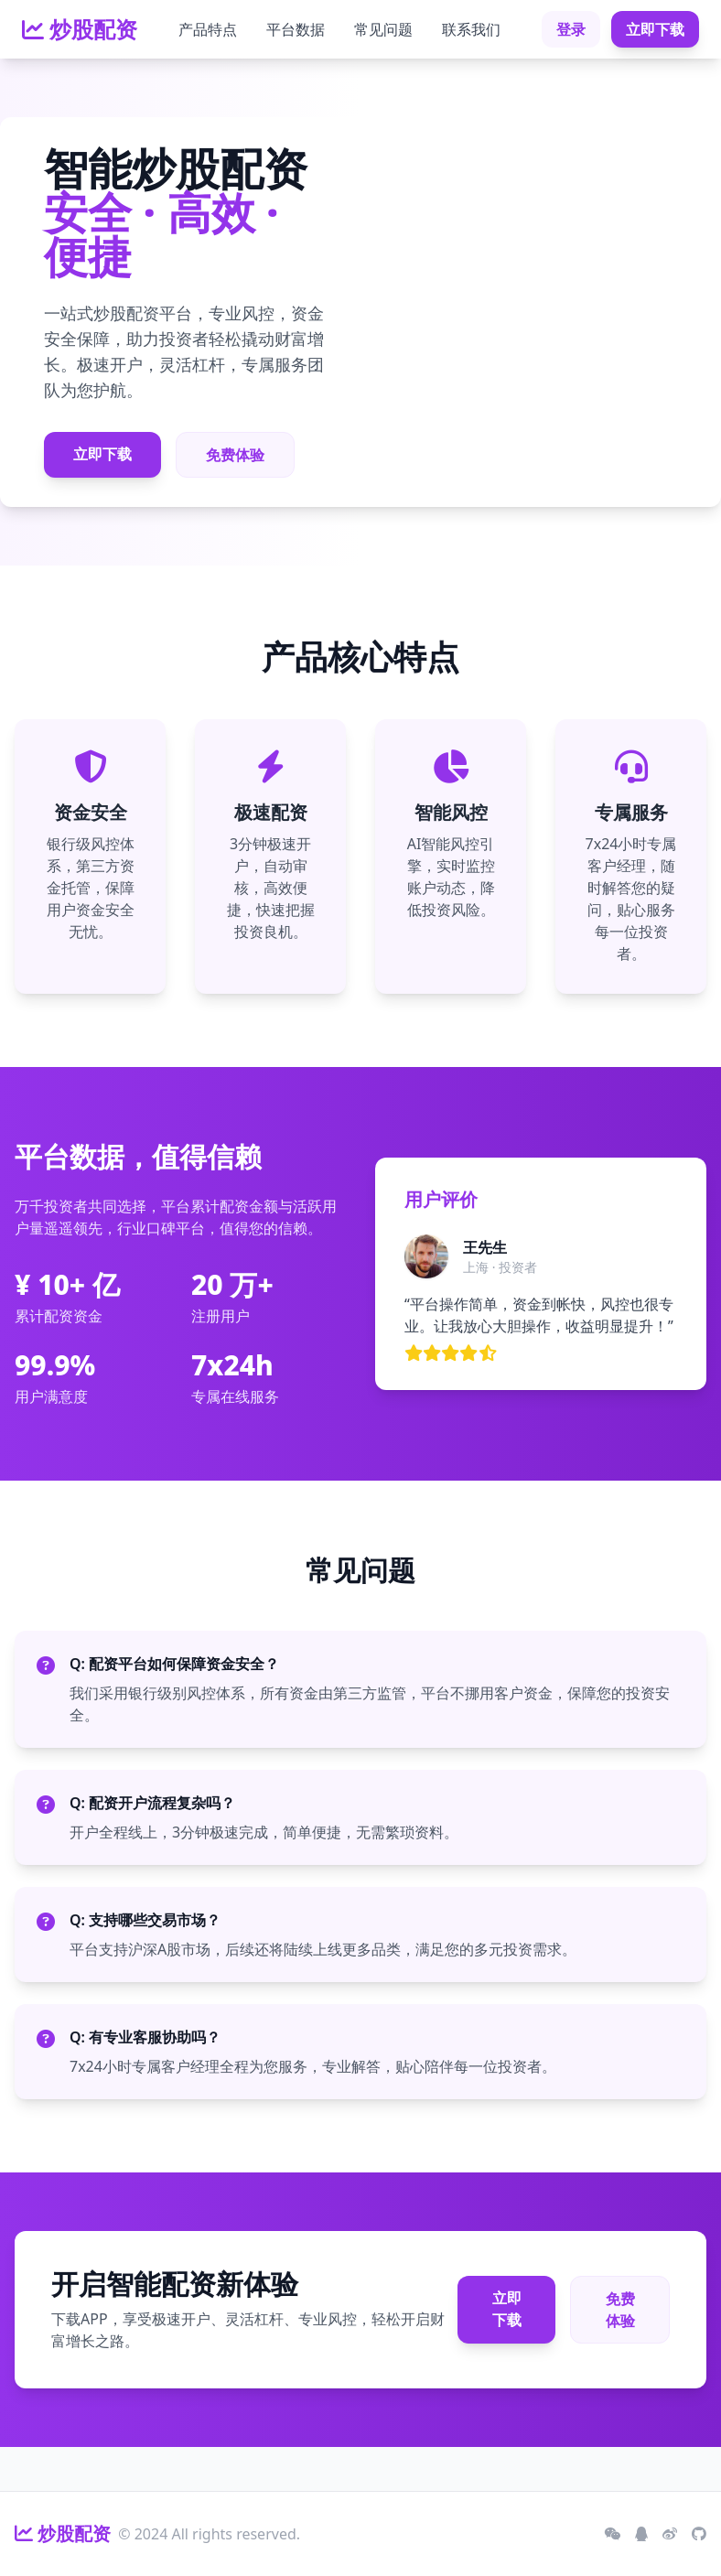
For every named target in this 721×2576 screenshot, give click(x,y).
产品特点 (207, 29)
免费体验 (235, 455)
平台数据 (295, 29)
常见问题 (383, 29)
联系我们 (471, 29)
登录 (571, 29)
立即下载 (655, 29)
